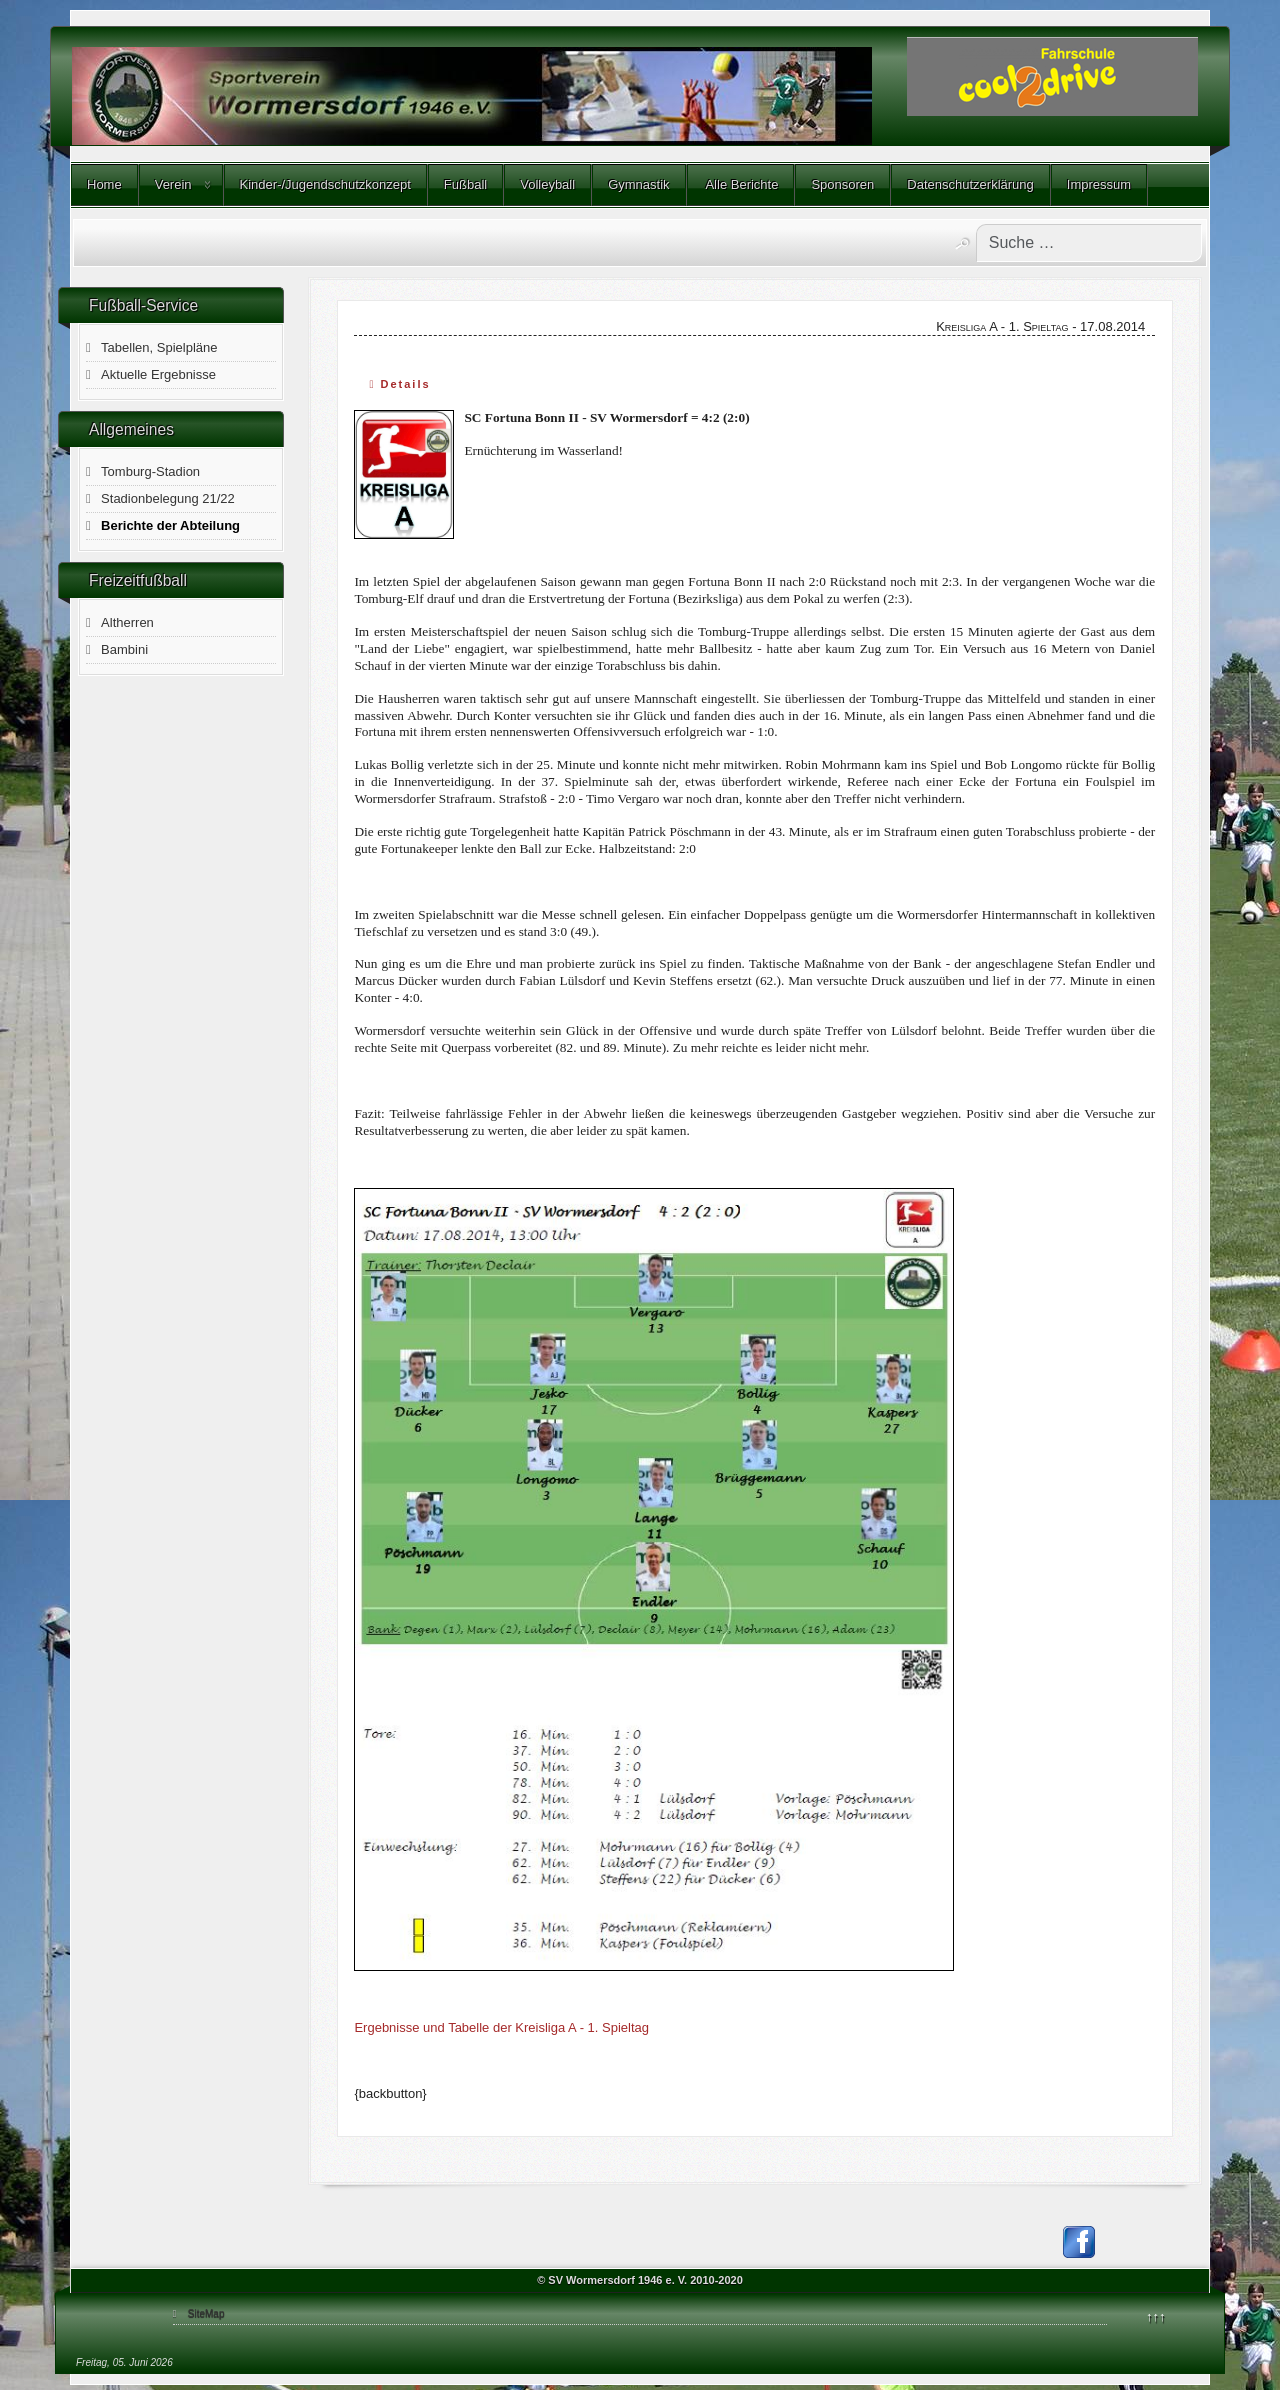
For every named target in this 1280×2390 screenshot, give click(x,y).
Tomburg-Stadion (150, 471)
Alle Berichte (741, 184)
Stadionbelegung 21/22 (168, 498)
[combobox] (1089, 243)
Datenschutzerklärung (970, 184)
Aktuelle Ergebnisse (158, 374)
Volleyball (547, 184)
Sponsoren (842, 184)
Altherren (127, 622)
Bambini (124, 649)
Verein (173, 184)
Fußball (465, 184)
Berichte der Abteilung (170, 525)
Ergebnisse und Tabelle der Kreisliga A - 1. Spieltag (501, 2027)
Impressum (1099, 184)
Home (104, 184)
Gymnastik (638, 184)
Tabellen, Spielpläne (159, 347)
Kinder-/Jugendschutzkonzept (325, 184)
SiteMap (206, 2313)
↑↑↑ (1156, 2316)
